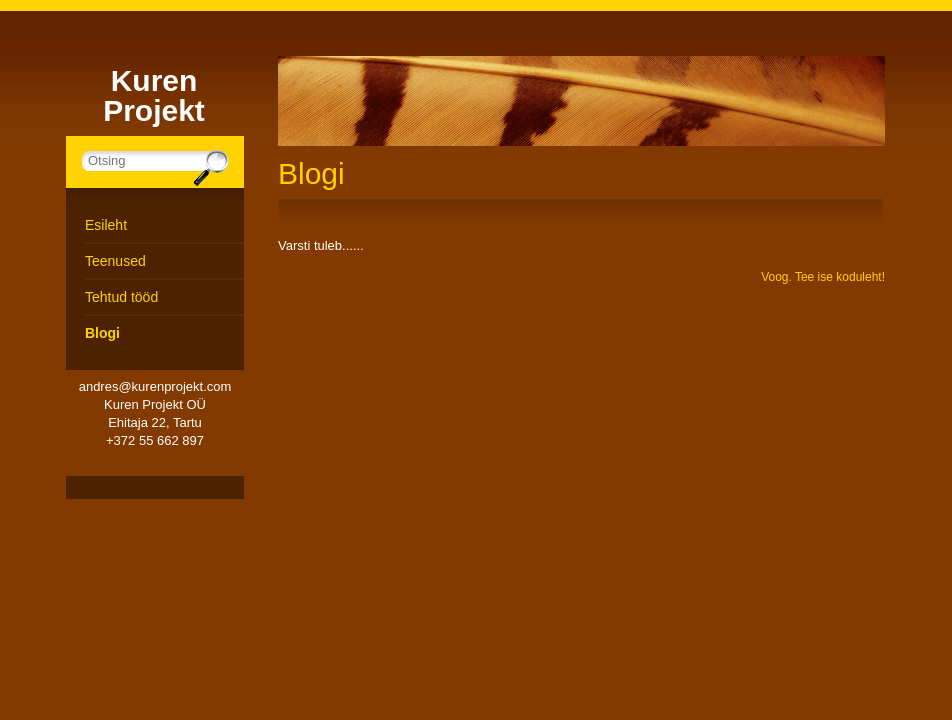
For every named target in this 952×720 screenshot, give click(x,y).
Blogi (102, 333)
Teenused (115, 261)
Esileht (106, 225)
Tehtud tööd (121, 297)
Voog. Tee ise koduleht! (823, 277)
